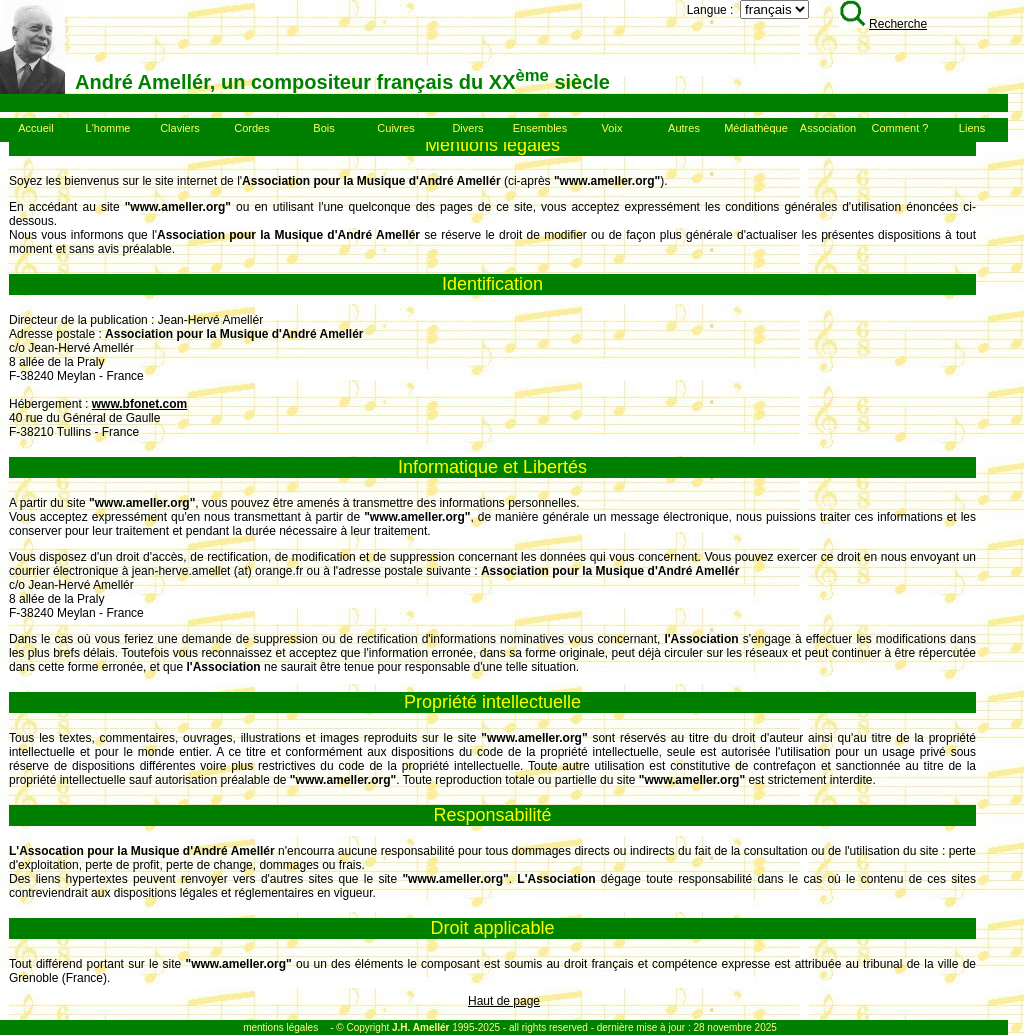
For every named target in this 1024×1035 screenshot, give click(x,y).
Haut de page (504, 1001)
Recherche (883, 24)
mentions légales (280, 1027)
